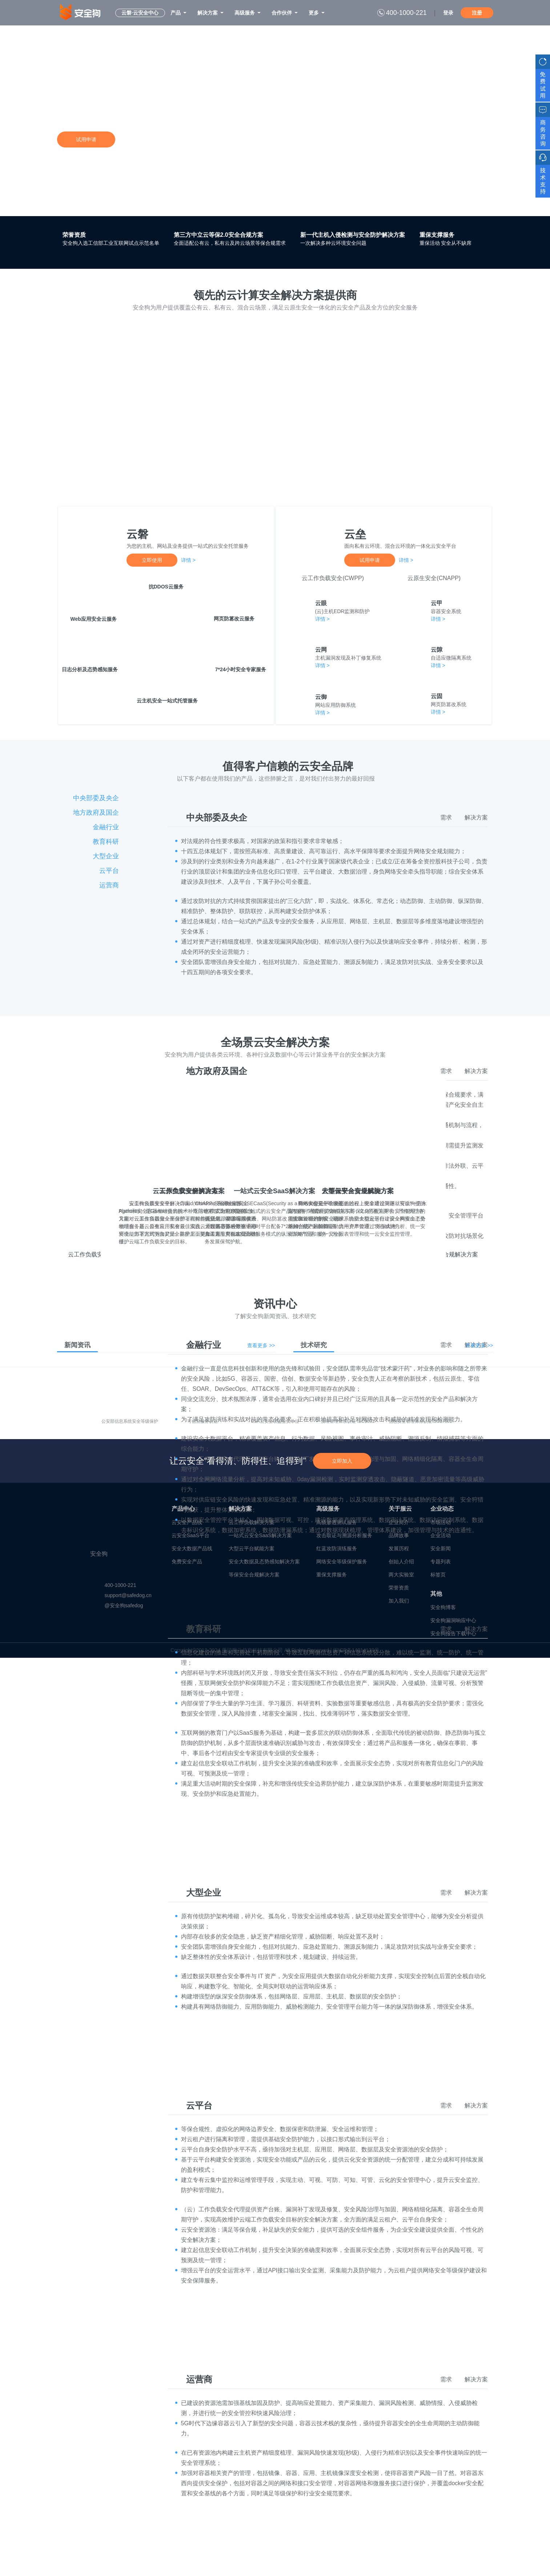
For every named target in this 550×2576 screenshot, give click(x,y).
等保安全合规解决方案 (254, 1574)
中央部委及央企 (96, 798)
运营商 (109, 885)
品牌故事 (399, 1535)
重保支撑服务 (436, 235)
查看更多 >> (261, 1345)
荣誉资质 (74, 235)
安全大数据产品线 (192, 1548)
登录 (448, 13)
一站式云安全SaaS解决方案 (260, 1535)
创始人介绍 (401, 1561)
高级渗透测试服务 (336, 1522)
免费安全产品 (187, 1561)
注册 (477, 13)
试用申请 (86, 139)
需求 (446, 817)
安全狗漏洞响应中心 (453, 1620)
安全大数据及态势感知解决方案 (264, 1561)
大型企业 (106, 856)
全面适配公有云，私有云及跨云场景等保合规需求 (230, 243)
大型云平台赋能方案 (251, 1548)
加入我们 (399, 1601)
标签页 (438, 1574)
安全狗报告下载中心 (453, 1633)
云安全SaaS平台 (190, 1535)
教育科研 (106, 841)
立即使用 (152, 560)
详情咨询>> (132, 139)
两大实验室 (401, 1574)
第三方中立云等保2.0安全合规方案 (218, 235)
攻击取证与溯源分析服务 (344, 1535)
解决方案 (476, 817)
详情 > (188, 560)
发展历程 (399, 1548)
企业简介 (399, 1522)
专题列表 (440, 1561)
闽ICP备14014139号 (356, 1650)
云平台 (109, 870)
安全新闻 (440, 1548)
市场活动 (440, 1522)
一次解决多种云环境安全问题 (333, 243)
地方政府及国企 (96, 812)
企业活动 (440, 1535)
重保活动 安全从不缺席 (445, 243)
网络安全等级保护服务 (341, 1561)
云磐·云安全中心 (139, 13)
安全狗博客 (443, 1607)
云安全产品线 (187, 1522)
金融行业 (106, 827)
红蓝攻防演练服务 (336, 1548)
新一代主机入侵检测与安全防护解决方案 (352, 235)
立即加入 (342, 1461)
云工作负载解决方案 (251, 1522)
